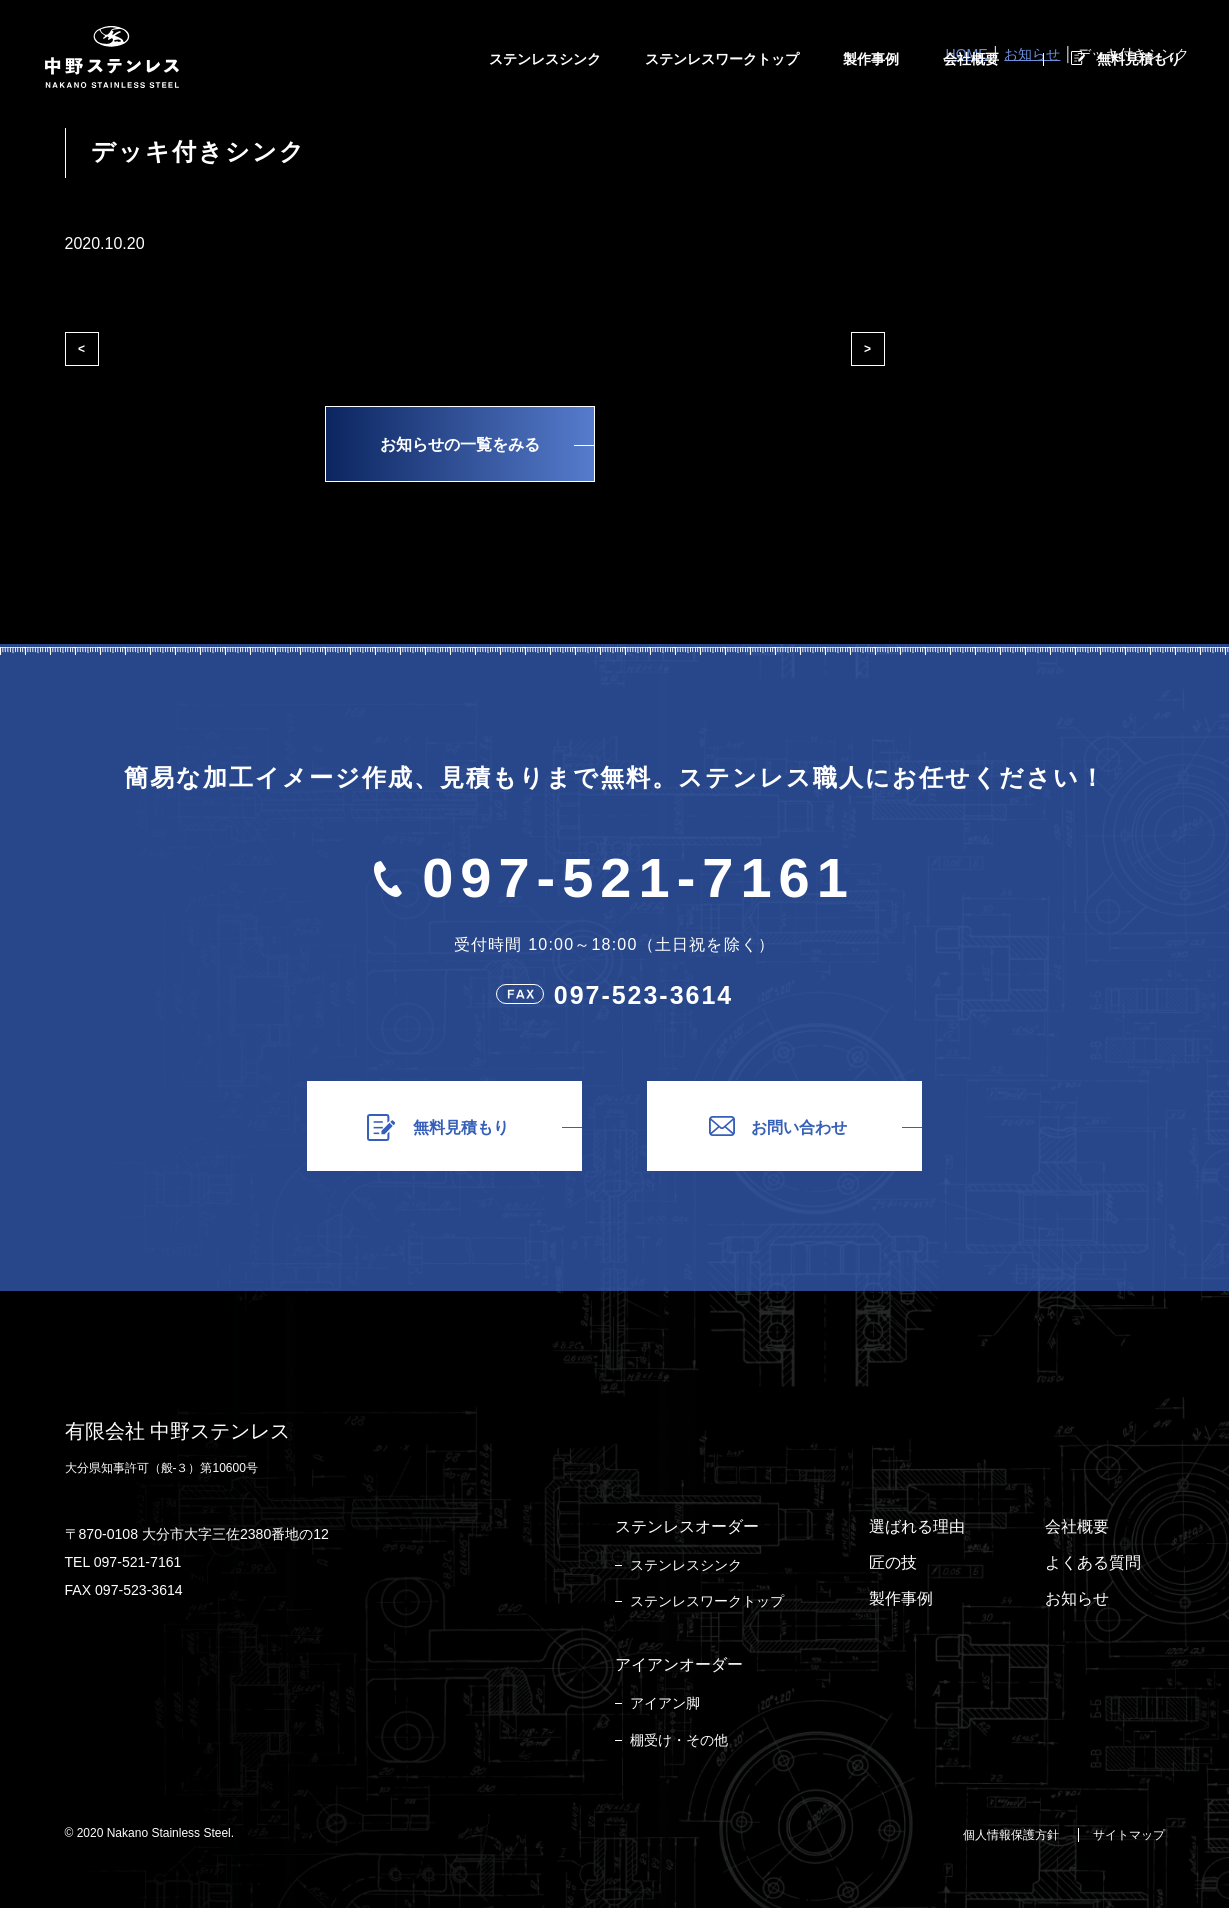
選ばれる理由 (917, 1526)
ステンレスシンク (686, 1565)
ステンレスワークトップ (707, 1601)
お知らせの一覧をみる (460, 444)
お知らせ (1077, 1598)
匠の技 (893, 1562)
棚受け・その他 (679, 1740)
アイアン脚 (665, 1703)
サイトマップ (1129, 1835)
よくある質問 (1093, 1562)
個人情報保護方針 (1011, 1835)
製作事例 (901, 1598)
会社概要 (1077, 1526)
